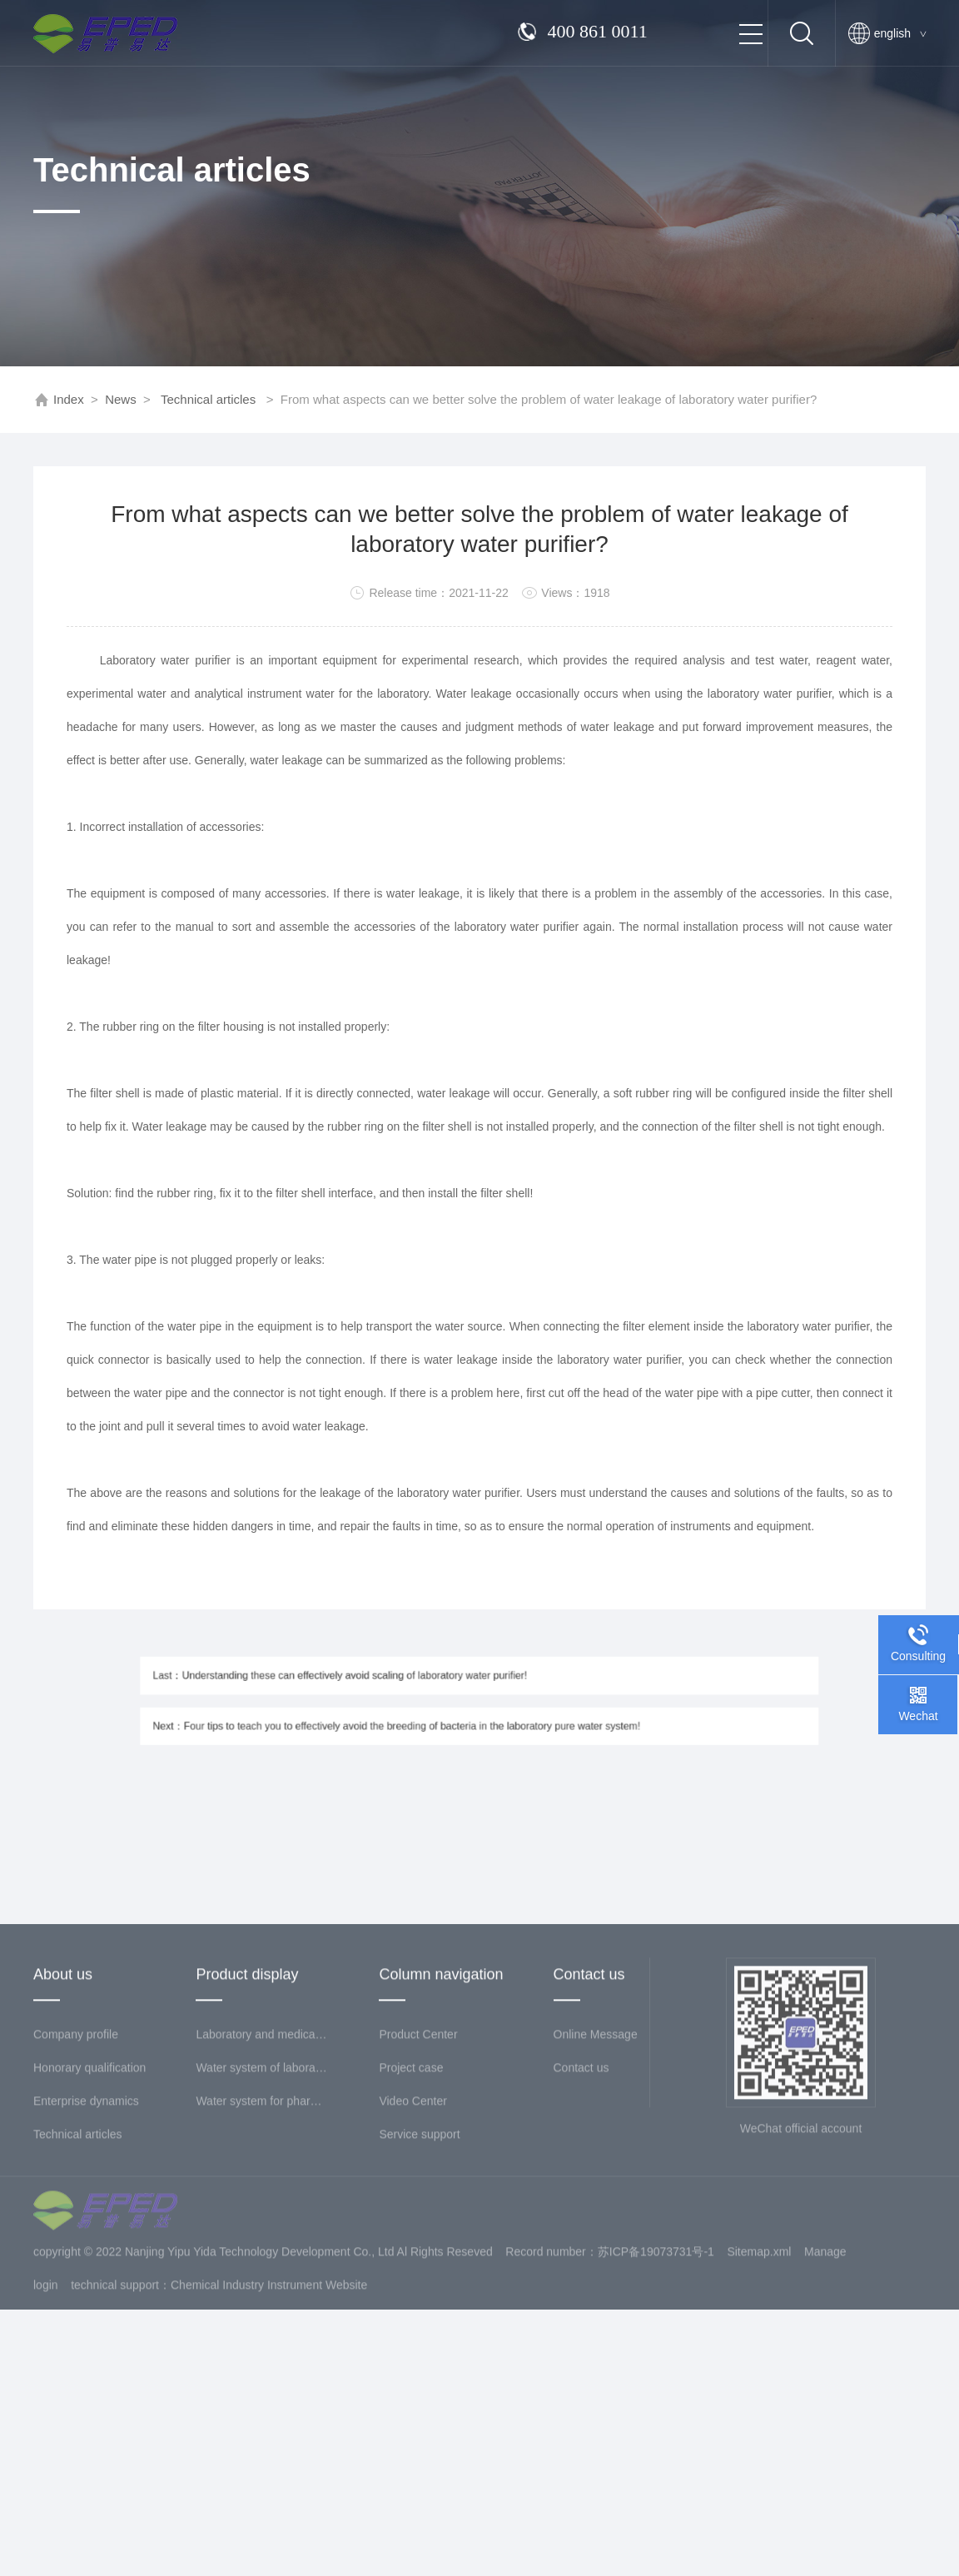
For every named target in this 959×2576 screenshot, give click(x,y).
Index (68, 399)
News (121, 399)
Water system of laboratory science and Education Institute (262, 2193)
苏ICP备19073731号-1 (656, 2377)
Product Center (418, 2159)
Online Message (596, 2159)
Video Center (412, 2226)
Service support (419, 2259)
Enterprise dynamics (86, 2226)
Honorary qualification (89, 2193)
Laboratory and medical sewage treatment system (262, 2159)
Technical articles (208, 399)
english (900, 33)
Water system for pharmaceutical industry (262, 2226)
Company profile (75, 2159)
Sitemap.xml (759, 2377)
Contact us (581, 2193)
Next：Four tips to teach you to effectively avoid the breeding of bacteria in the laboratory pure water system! (422, 1719)
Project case (411, 2193)
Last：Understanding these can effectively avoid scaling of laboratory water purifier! (382, 1683)
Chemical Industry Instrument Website (269, 2410)
